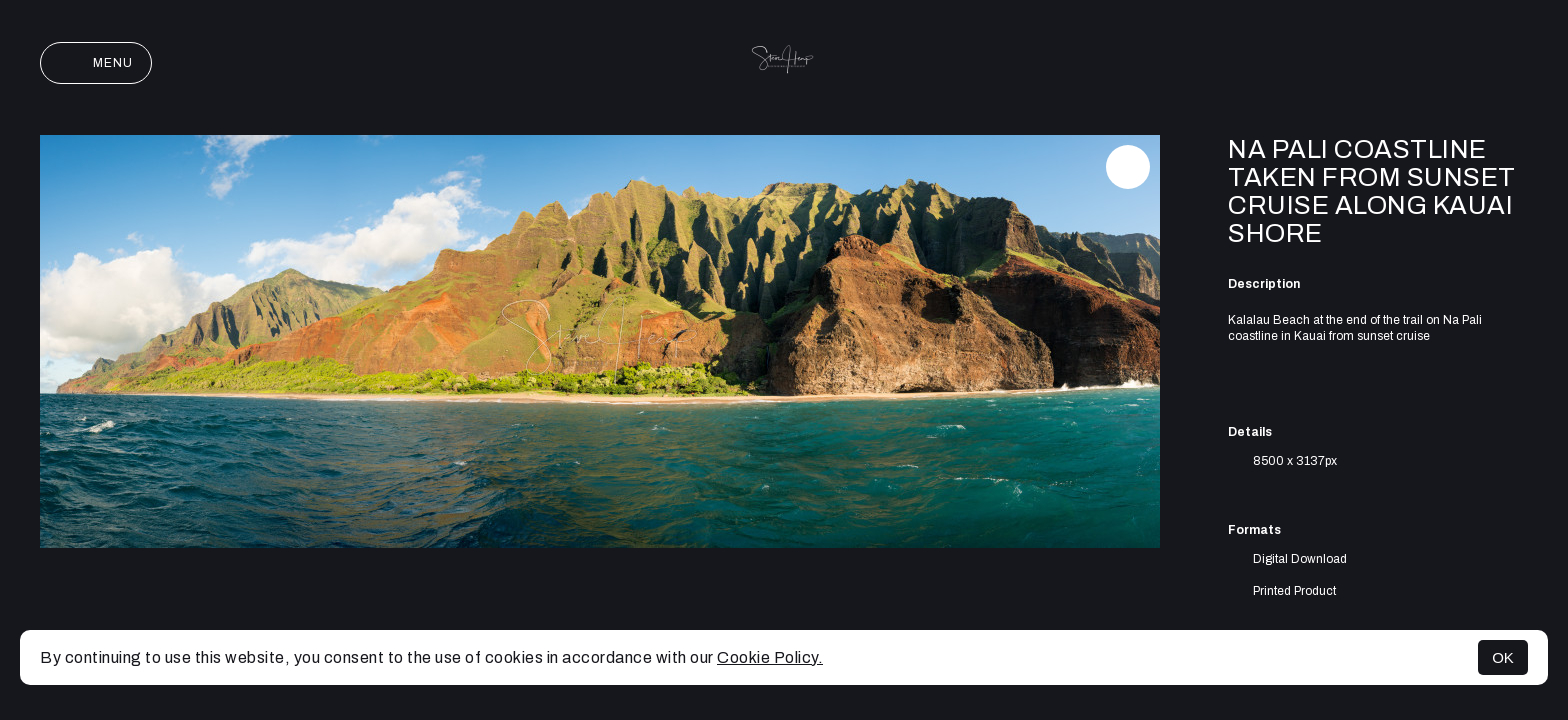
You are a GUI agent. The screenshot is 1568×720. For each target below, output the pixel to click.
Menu (96, 63)
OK (1503, 657)
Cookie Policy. (770, 657)
